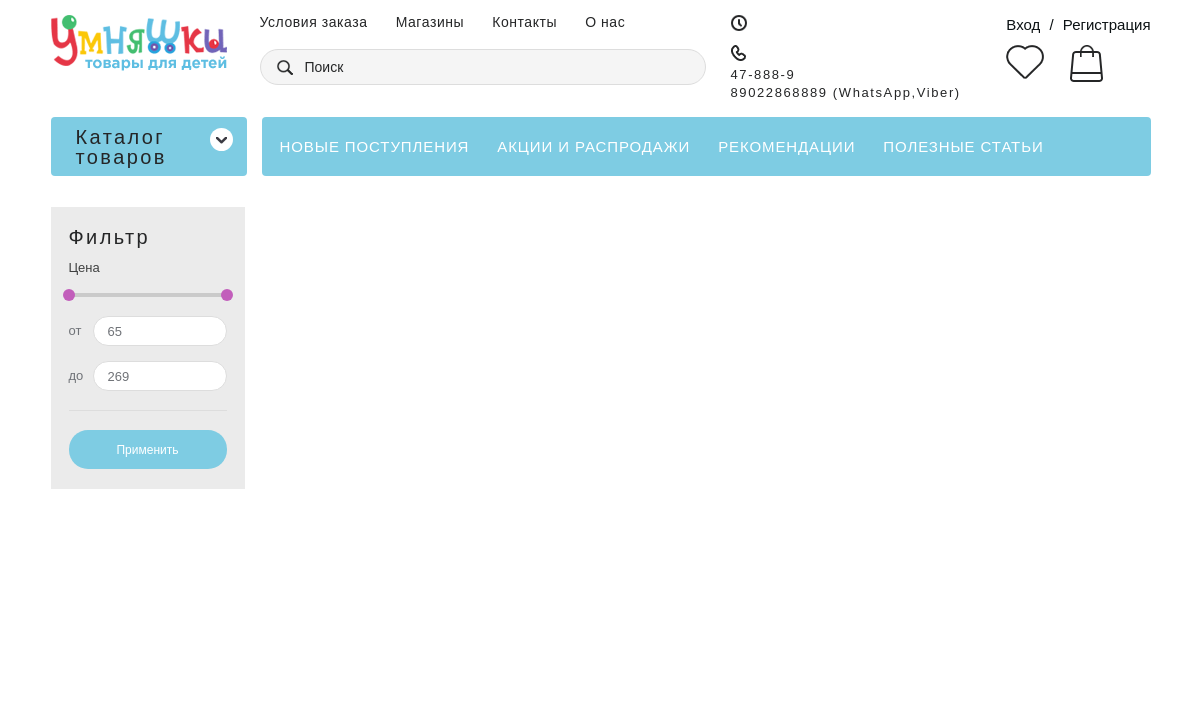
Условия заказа (314, 22)
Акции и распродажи (593, 146)
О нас (605, 22)
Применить (147, 450)
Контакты (524, 22)
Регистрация (1107, 24)
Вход (1023, 24)
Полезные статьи (963, 146)
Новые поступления (375, 146)
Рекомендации (786, 146)
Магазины (430, 22)
